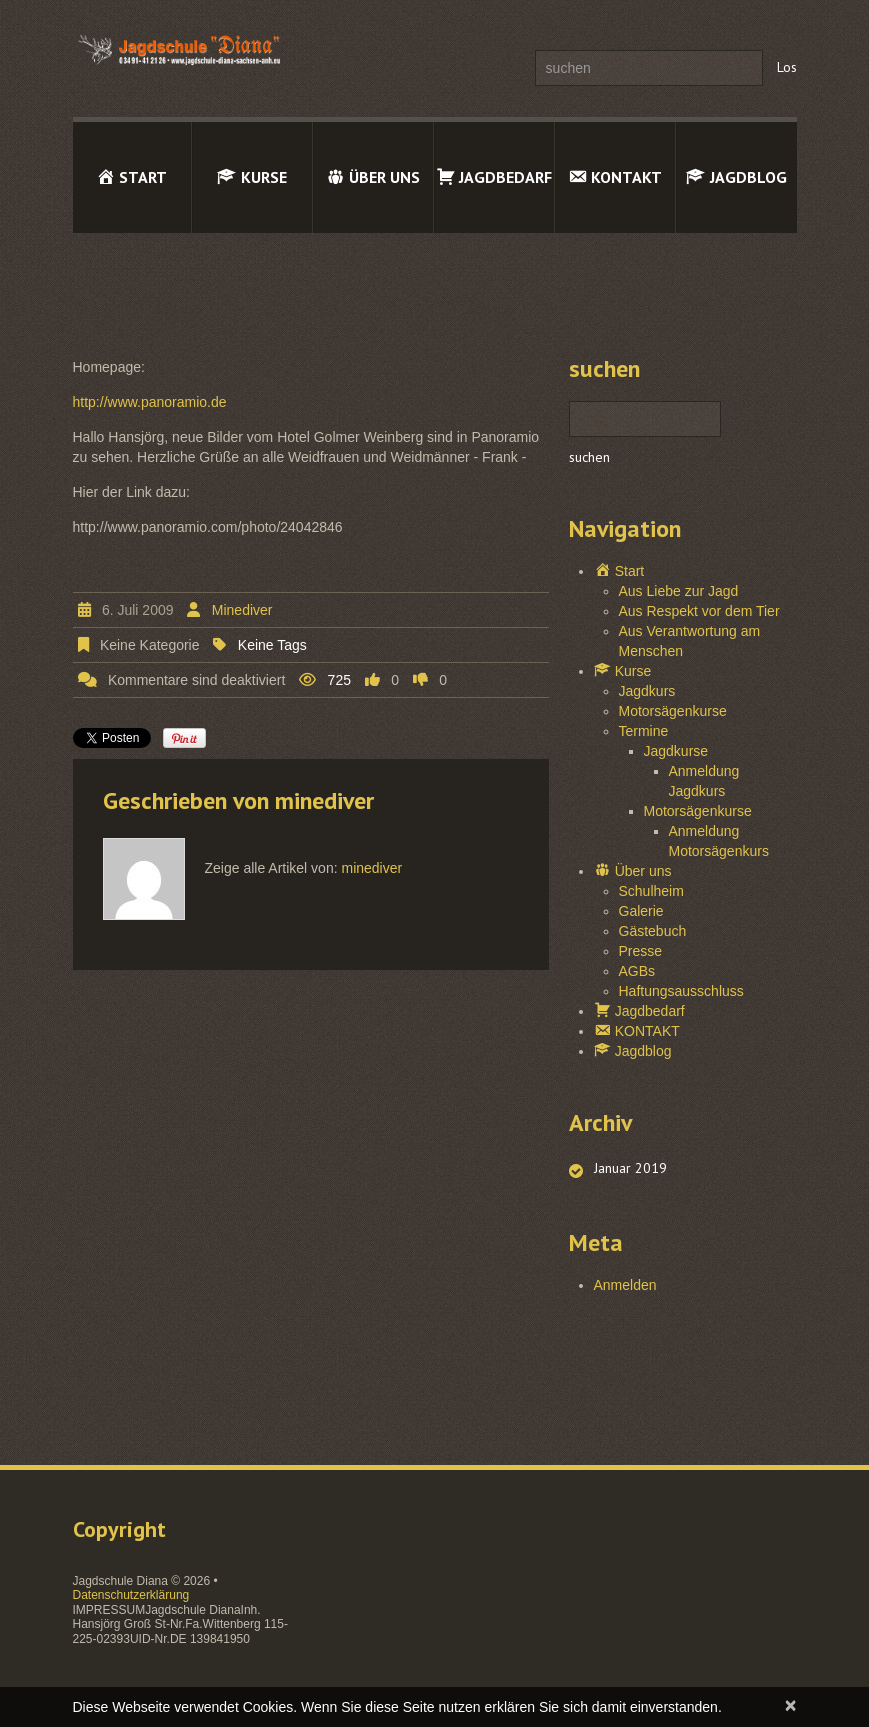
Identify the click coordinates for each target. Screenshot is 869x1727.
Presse (641, 951)
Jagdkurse (676, 751)
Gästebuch (653, 931)
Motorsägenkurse (673, 711)
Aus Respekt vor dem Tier (699, 611)
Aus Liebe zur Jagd (679, 591)
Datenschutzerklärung (131, 1595)
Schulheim (651, 891)
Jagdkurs (647, 691)
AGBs (637, 971)
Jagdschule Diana (120, 1581)
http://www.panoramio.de (150, 402)
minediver (242, 610)
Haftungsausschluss (681, 991)
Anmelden (625, 1285)
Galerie (641, 911)
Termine (644, 731)
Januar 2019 (630, 1168)
